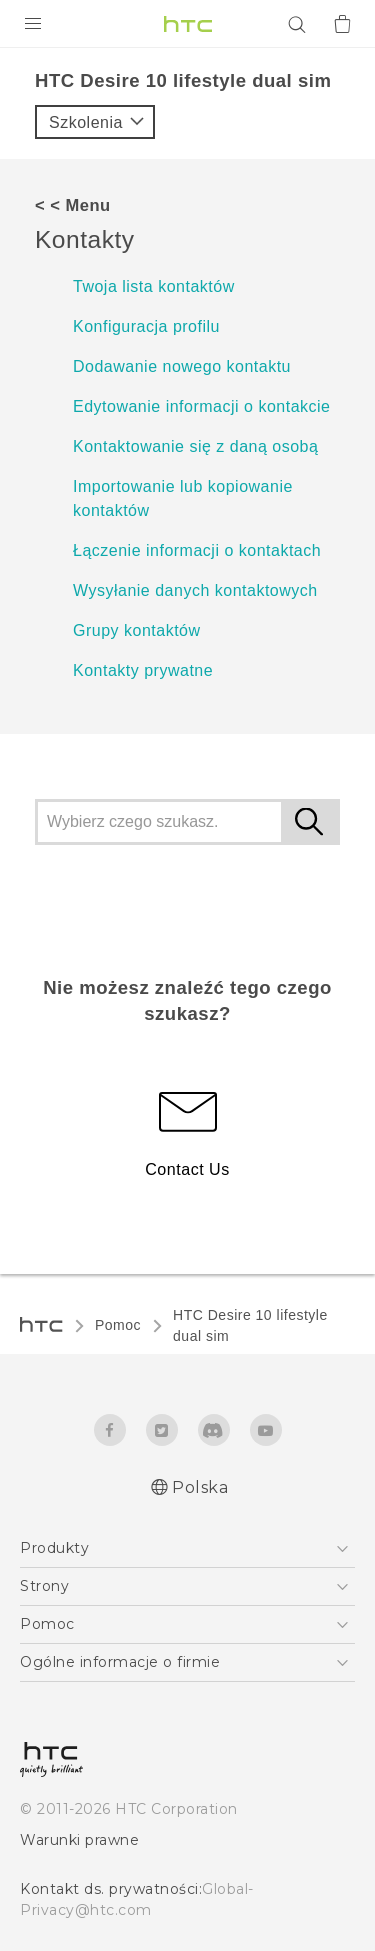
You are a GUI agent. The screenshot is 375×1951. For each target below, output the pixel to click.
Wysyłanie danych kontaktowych (195, 590)
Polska (200, 1487)
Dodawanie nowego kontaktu (182, 366)
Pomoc (118, 1325)
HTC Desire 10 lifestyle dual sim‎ (250, 1325)
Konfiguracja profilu (146, 326)
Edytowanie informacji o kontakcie (202, 406)
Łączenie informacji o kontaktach (197, 550)
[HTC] (188, 24)
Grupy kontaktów (137, 630)
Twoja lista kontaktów (154, 286)
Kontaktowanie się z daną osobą (195, 446)
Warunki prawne (79, 1840)
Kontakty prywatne (143, 670)
